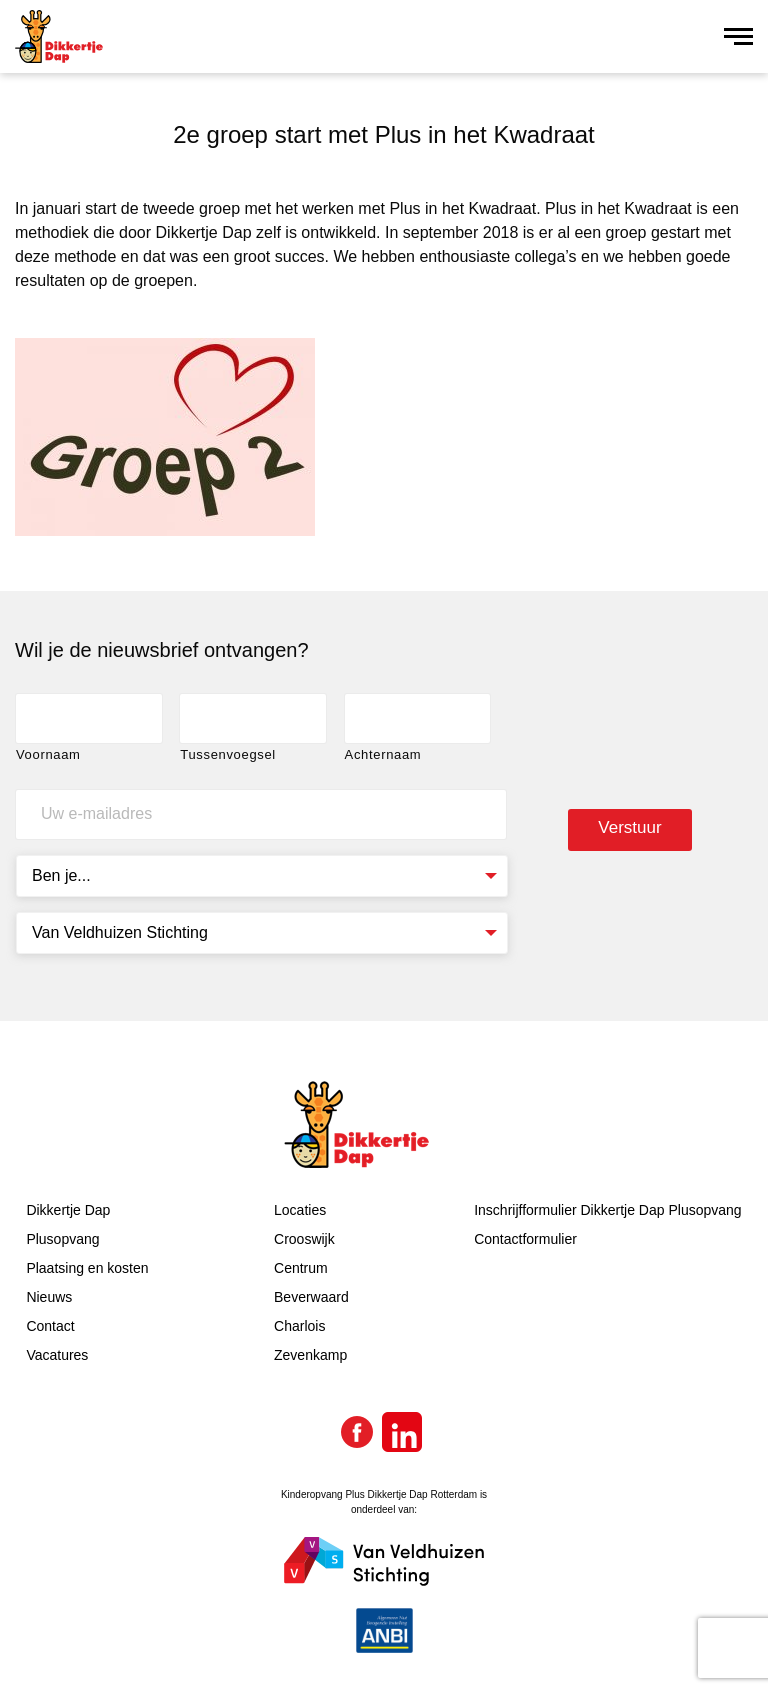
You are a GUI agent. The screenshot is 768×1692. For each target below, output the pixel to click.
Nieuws (49, 1297)
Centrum (301, 1268)
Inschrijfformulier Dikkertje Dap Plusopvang (607, 1210)
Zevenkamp (310, 1355)
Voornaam (48, 754)
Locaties (300, 1210)
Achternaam (383, 754)
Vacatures (57, 1355)
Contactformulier (525, 1239)
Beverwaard (311, 1297)
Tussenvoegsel (228, 754)
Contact (50, 1326)
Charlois (299, 1326)
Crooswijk (304, 1239)
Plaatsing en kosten (87, 1268)
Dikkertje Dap (68, 1210)
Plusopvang (62, 1239)
